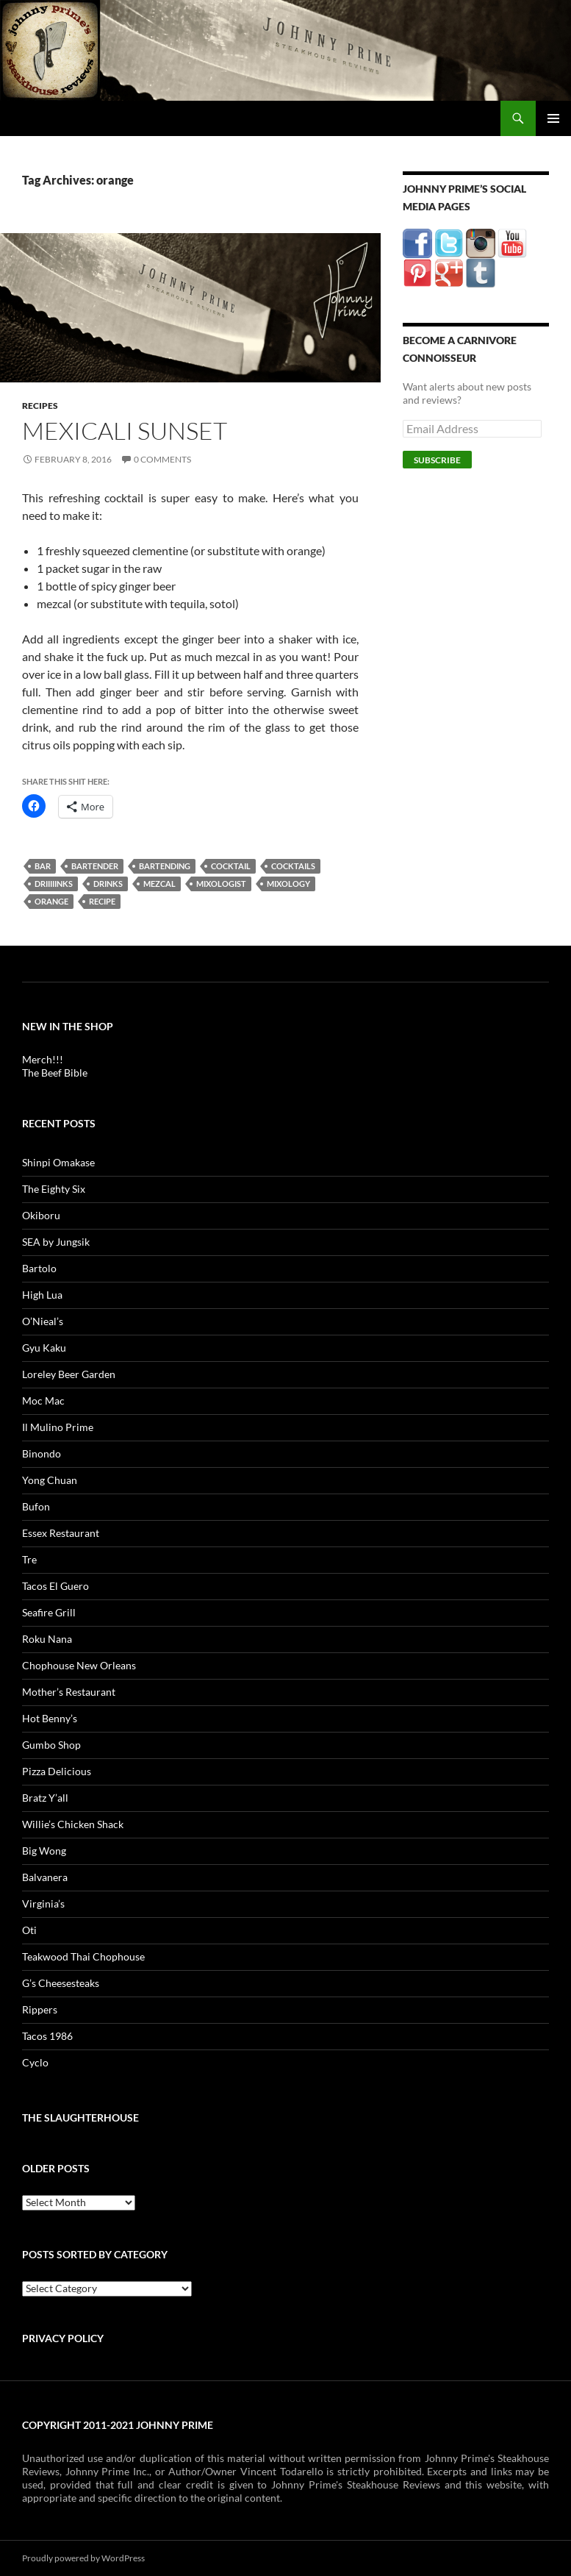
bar (43, 866)
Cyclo (35, 2062)
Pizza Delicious (56, 1771)
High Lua (42, 1294)
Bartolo (39, 1268)
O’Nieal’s (42, 1321)
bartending (164, 866)
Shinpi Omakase (58, 1162)
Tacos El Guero (55, 1586)
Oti (29, 1930)
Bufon (36, 1506)
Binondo (41, 1453)
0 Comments (162, 459)
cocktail (231, 866)
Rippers (39, 2009)
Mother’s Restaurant (68, 1691)
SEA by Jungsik (56, 1241)
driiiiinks (54, 883)
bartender (94, 866)
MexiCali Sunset (124, 430)
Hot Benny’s (49, 1718)
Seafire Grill (49, 1612)
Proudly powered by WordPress (83, 2557)
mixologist (221, 883)
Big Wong (44, 1850)
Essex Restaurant (60, 1533)
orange (51, 901)
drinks (108, 883)
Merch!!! (42, 1059)
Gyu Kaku (44, 1347)
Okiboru (41, 1215)
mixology (288, 883)
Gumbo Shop (51, 1744)
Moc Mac (43, 1400)
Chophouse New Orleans (79, 1665)
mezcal (159, 883)
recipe (102, 901)
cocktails (293, 866)
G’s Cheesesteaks (60, 1983)
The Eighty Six (53, 1188)
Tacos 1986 (47, 2036)
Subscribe (437, 459)
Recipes (40, 405)
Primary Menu (553, 118)
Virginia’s (43, 1903)
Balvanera (45, 1877)
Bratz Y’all (45, 1797)
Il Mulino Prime (57, 1427)
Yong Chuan (49, 1480)
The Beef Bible (54, 1072)
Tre (29, 1559)
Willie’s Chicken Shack (72, 1824)
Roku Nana (47, 1639)
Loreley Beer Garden (68, 1374)
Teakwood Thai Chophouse (83, 1956)
